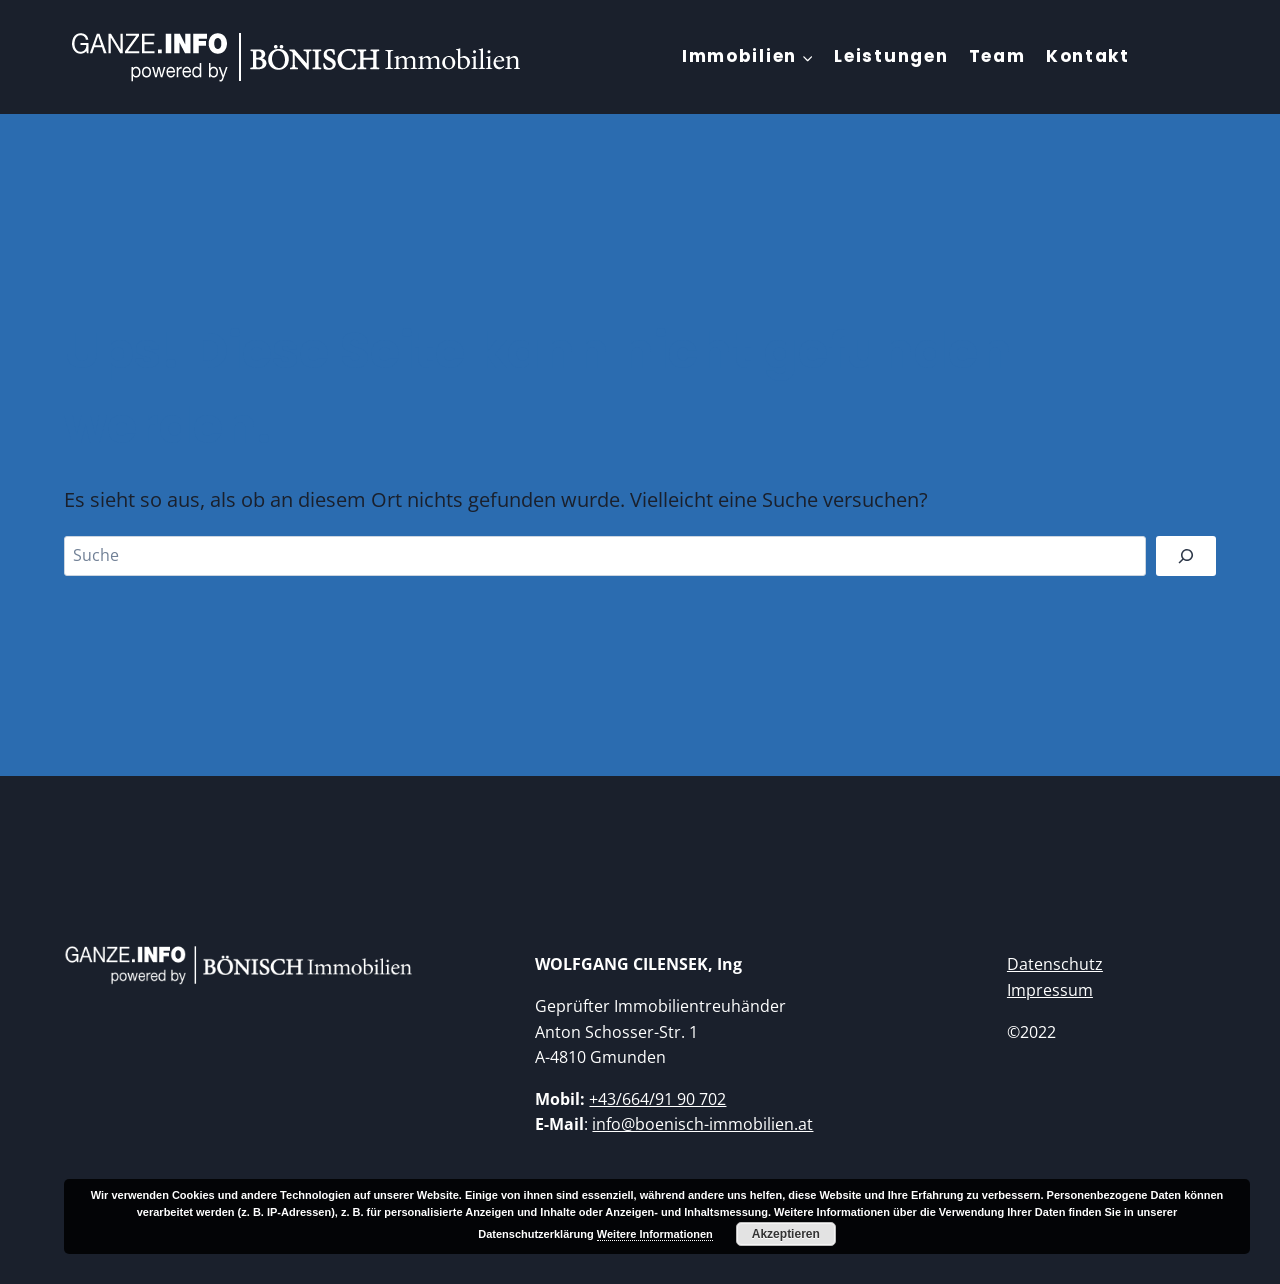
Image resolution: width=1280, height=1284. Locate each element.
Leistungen (891, 56)
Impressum (1050, 990)
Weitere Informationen (655, 1234)
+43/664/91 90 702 (657, 1099)
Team (997, 56)
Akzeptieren (786, 1234)
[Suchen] (1186, 556)
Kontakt (1088, 56)
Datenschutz (1055, 964)
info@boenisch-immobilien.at (702, 1124)
